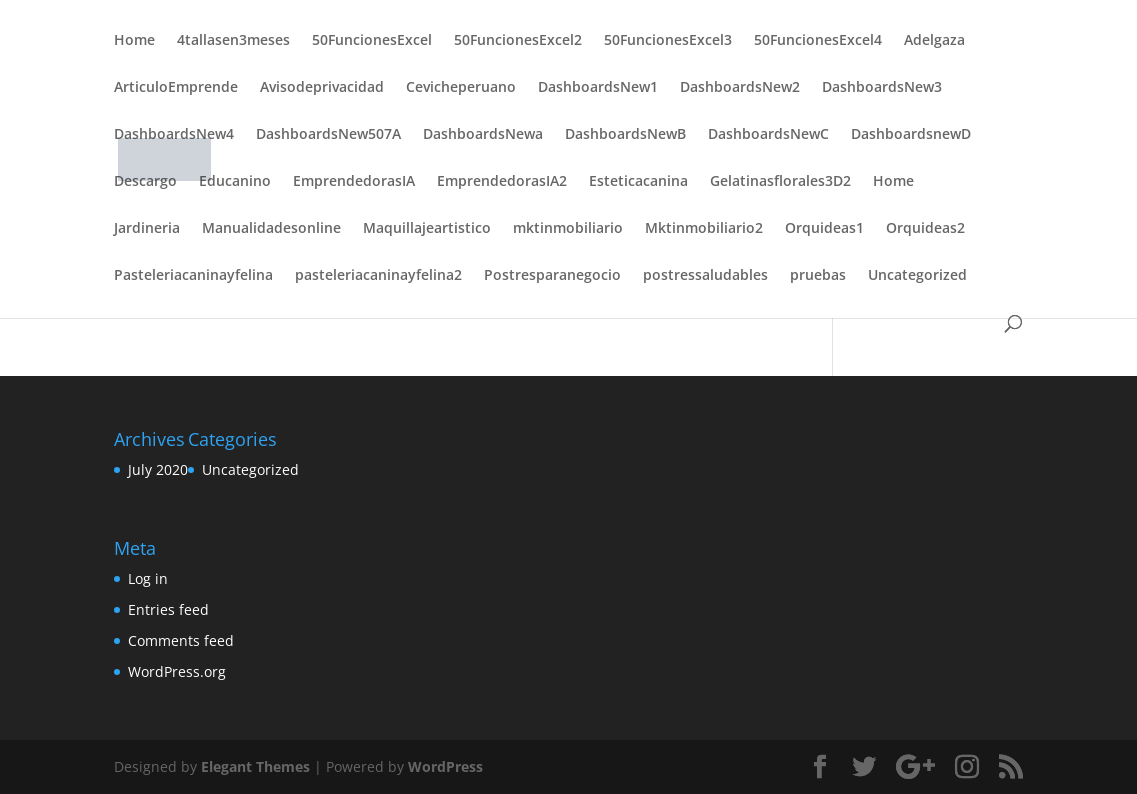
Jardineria (147, 229)
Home (134, 41)
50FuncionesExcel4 (818, 41)
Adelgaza (934, 41)
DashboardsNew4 (174, 135)
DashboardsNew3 (882, 88)
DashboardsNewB (625, 135)
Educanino (235, 182)
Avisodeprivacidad (322, 88)
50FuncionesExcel (372, 41)
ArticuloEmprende (176, 88)
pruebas (818, 276)
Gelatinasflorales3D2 (780, 182)
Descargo (145, 182)
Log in (148, 578)
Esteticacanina (638, 182)
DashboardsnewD (911, 135)
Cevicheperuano (461, 88)
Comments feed (181, 640)
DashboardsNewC (768, 135)
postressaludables (705, 276)
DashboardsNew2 (740, 88)
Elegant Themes (255, 766)
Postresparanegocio (552, 276)
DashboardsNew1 (598, 88)
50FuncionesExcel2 (518, 41)
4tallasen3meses (233, 41)
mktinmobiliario (568, 229)
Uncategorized (917, 276)
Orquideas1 (824, 229)
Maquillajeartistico (427, 229)
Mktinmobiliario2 (704, 229)
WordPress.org (177, 671)
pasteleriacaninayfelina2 (378, 276)
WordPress (445, 766)
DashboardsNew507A (328, 135)
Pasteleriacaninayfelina (193, 276)
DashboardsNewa (483, 135)
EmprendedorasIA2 (502, 182)
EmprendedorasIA (354, 182)
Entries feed (168, 609)
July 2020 (158, 469)
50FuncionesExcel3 (668, 41)
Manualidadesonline (271, 229)
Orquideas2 (925, 229)
